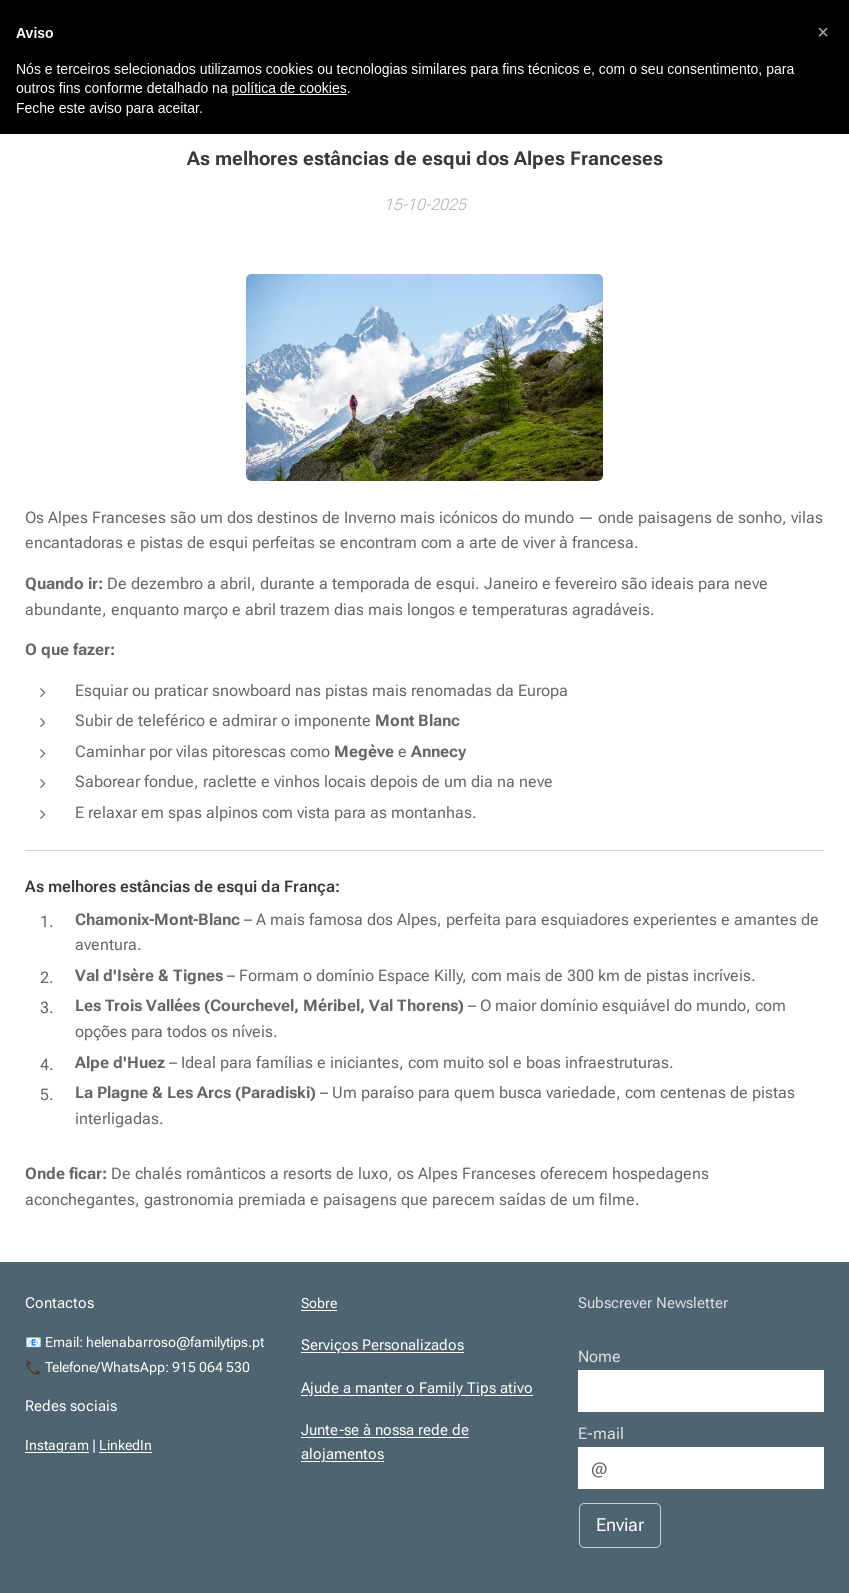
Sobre (319, 1303)
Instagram (57, 1445)
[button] (823, 32)
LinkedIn (125, 1445)
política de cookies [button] (289, 88)
